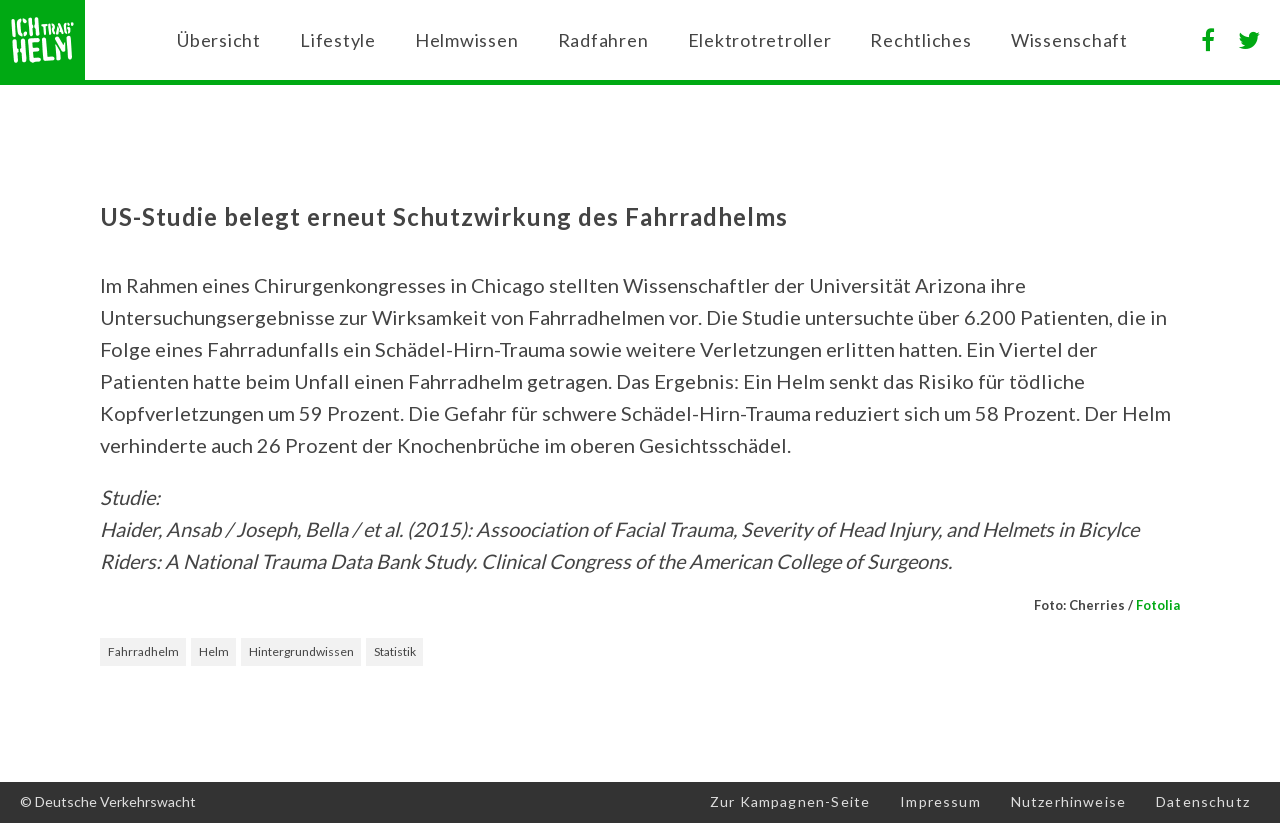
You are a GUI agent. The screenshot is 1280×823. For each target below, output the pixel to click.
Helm (214, 651)
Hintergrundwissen (301, 651)
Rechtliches (920, 40)
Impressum (940, 801)
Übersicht (219, 40)
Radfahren (603, 40)
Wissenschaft (1069, 40)
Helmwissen (467, 40)
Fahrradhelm (143, 651)
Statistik (395, 651)
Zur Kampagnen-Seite (790, 801)
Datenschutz (1203, 801)
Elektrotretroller (760, 40)
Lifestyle (338, 40)
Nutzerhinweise (1068, 801)
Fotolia (1158, 605)
